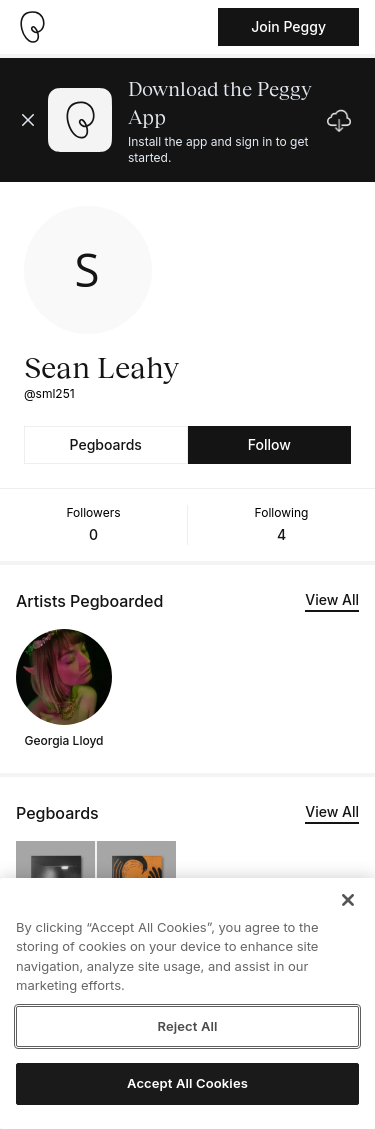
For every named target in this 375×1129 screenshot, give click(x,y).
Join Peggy (288, 26)
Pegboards (106, 444)
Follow (269, 444)
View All (332, 599)
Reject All (187, 1026)
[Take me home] (32, 27)
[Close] (348, 900)
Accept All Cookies (187, 1083)
